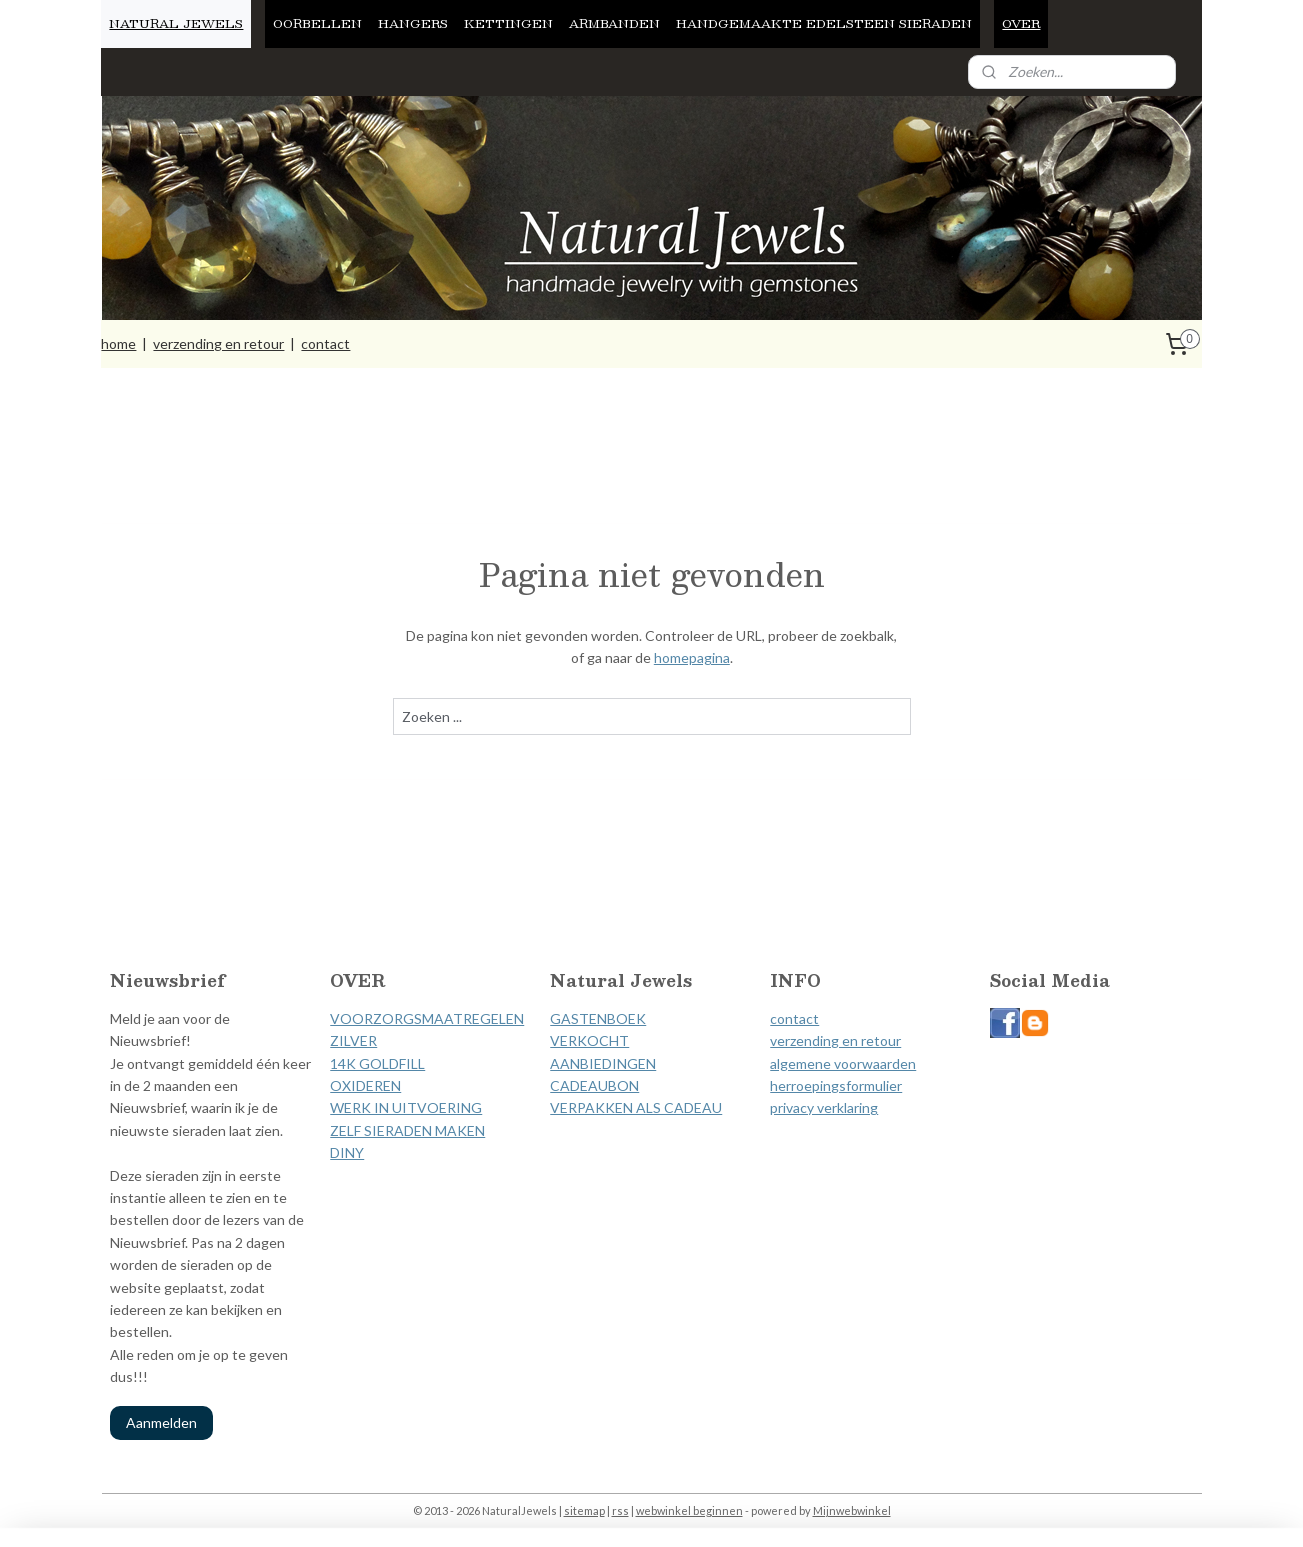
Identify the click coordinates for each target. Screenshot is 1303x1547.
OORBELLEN (317, 23)
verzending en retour (218, 343)
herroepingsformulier (836, 1085)
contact (325, 343)
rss (620, 1510)
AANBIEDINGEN (603, 1063)
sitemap (584, 1510)
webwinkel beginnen (689, 1510)
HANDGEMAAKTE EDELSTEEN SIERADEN (824, 23)
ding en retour (856, 1040)
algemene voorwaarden (843, 1063)
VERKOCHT (589, 1040)
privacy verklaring (824, 1107)
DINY (347, 1152)
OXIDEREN (365, 1085)
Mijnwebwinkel (852, 1510)
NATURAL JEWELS (176, 23)
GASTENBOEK (598, 1018)
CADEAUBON (594, 1085)
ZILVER (353, 1040)
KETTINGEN (508, 23)
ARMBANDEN (614, 23)
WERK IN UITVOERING (406, 1107)
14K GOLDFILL (377, 1063)
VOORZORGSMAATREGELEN (427, 1018)
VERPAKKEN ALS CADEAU (636, 1107)
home (118, 343)
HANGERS (413, 23)
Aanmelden (161, 1422)
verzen (791, 1040)
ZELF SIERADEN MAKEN (407, 1130)
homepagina (691, 657)
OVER (1021, 23)
